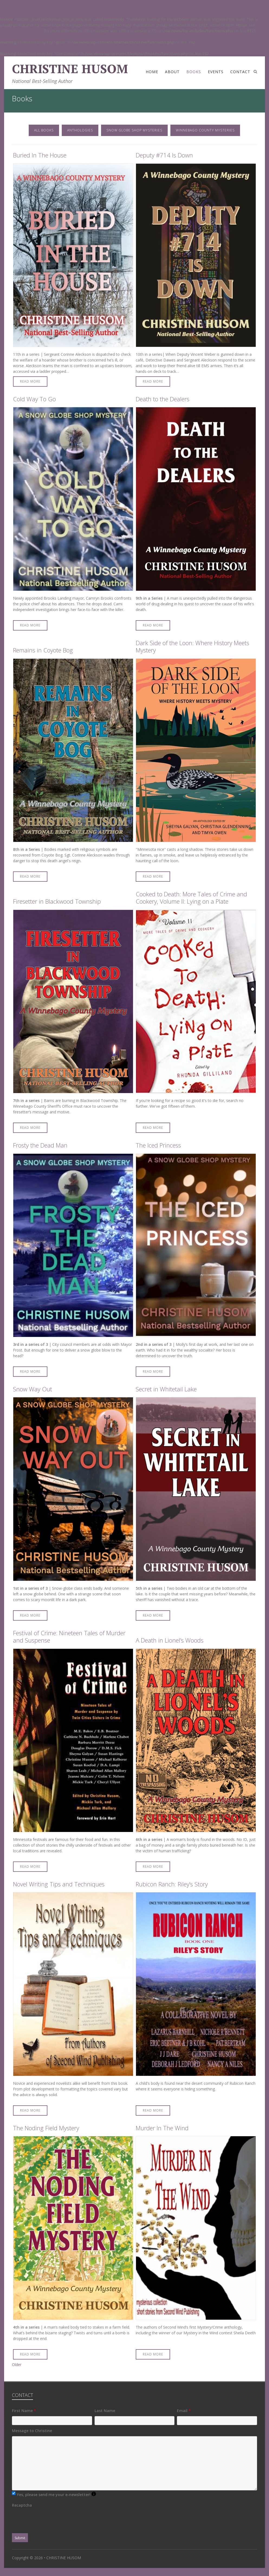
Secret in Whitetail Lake (166, 1389)
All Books (44, 130)
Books (193, 71)
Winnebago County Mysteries (205, 130)
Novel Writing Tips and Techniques (59, 1884)
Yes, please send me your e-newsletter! (56, 2494)
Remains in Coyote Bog (43, 650)
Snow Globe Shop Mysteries (134, 130)
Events (215, 71)
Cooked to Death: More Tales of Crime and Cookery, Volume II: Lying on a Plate (191, 898)
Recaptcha (22, 2505)
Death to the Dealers (162, 399)
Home (152, 71)
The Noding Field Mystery (46, 2128)
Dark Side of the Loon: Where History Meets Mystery (192, 646)
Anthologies (80, 130)
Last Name (105, 2410)
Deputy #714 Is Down (164, 155)
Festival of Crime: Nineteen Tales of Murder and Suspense (69, 1636)
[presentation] (53, 2521)
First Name (24, 2410)
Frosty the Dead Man (40, 1145)
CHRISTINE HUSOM (70, 68)
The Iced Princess (158, 1145)
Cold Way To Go (34, 399)
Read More (30, 381)
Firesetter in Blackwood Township (57, 901)
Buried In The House (39, 155)
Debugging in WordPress (21, 30)
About (172, 71)
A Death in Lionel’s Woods (169, 1640)
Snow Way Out (32, 1389)
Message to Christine (32, 2430)
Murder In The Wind (162, 2128)
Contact (240, 71)
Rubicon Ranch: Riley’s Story (172, 1884)
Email (184, 2410)
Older (16, 2364)
